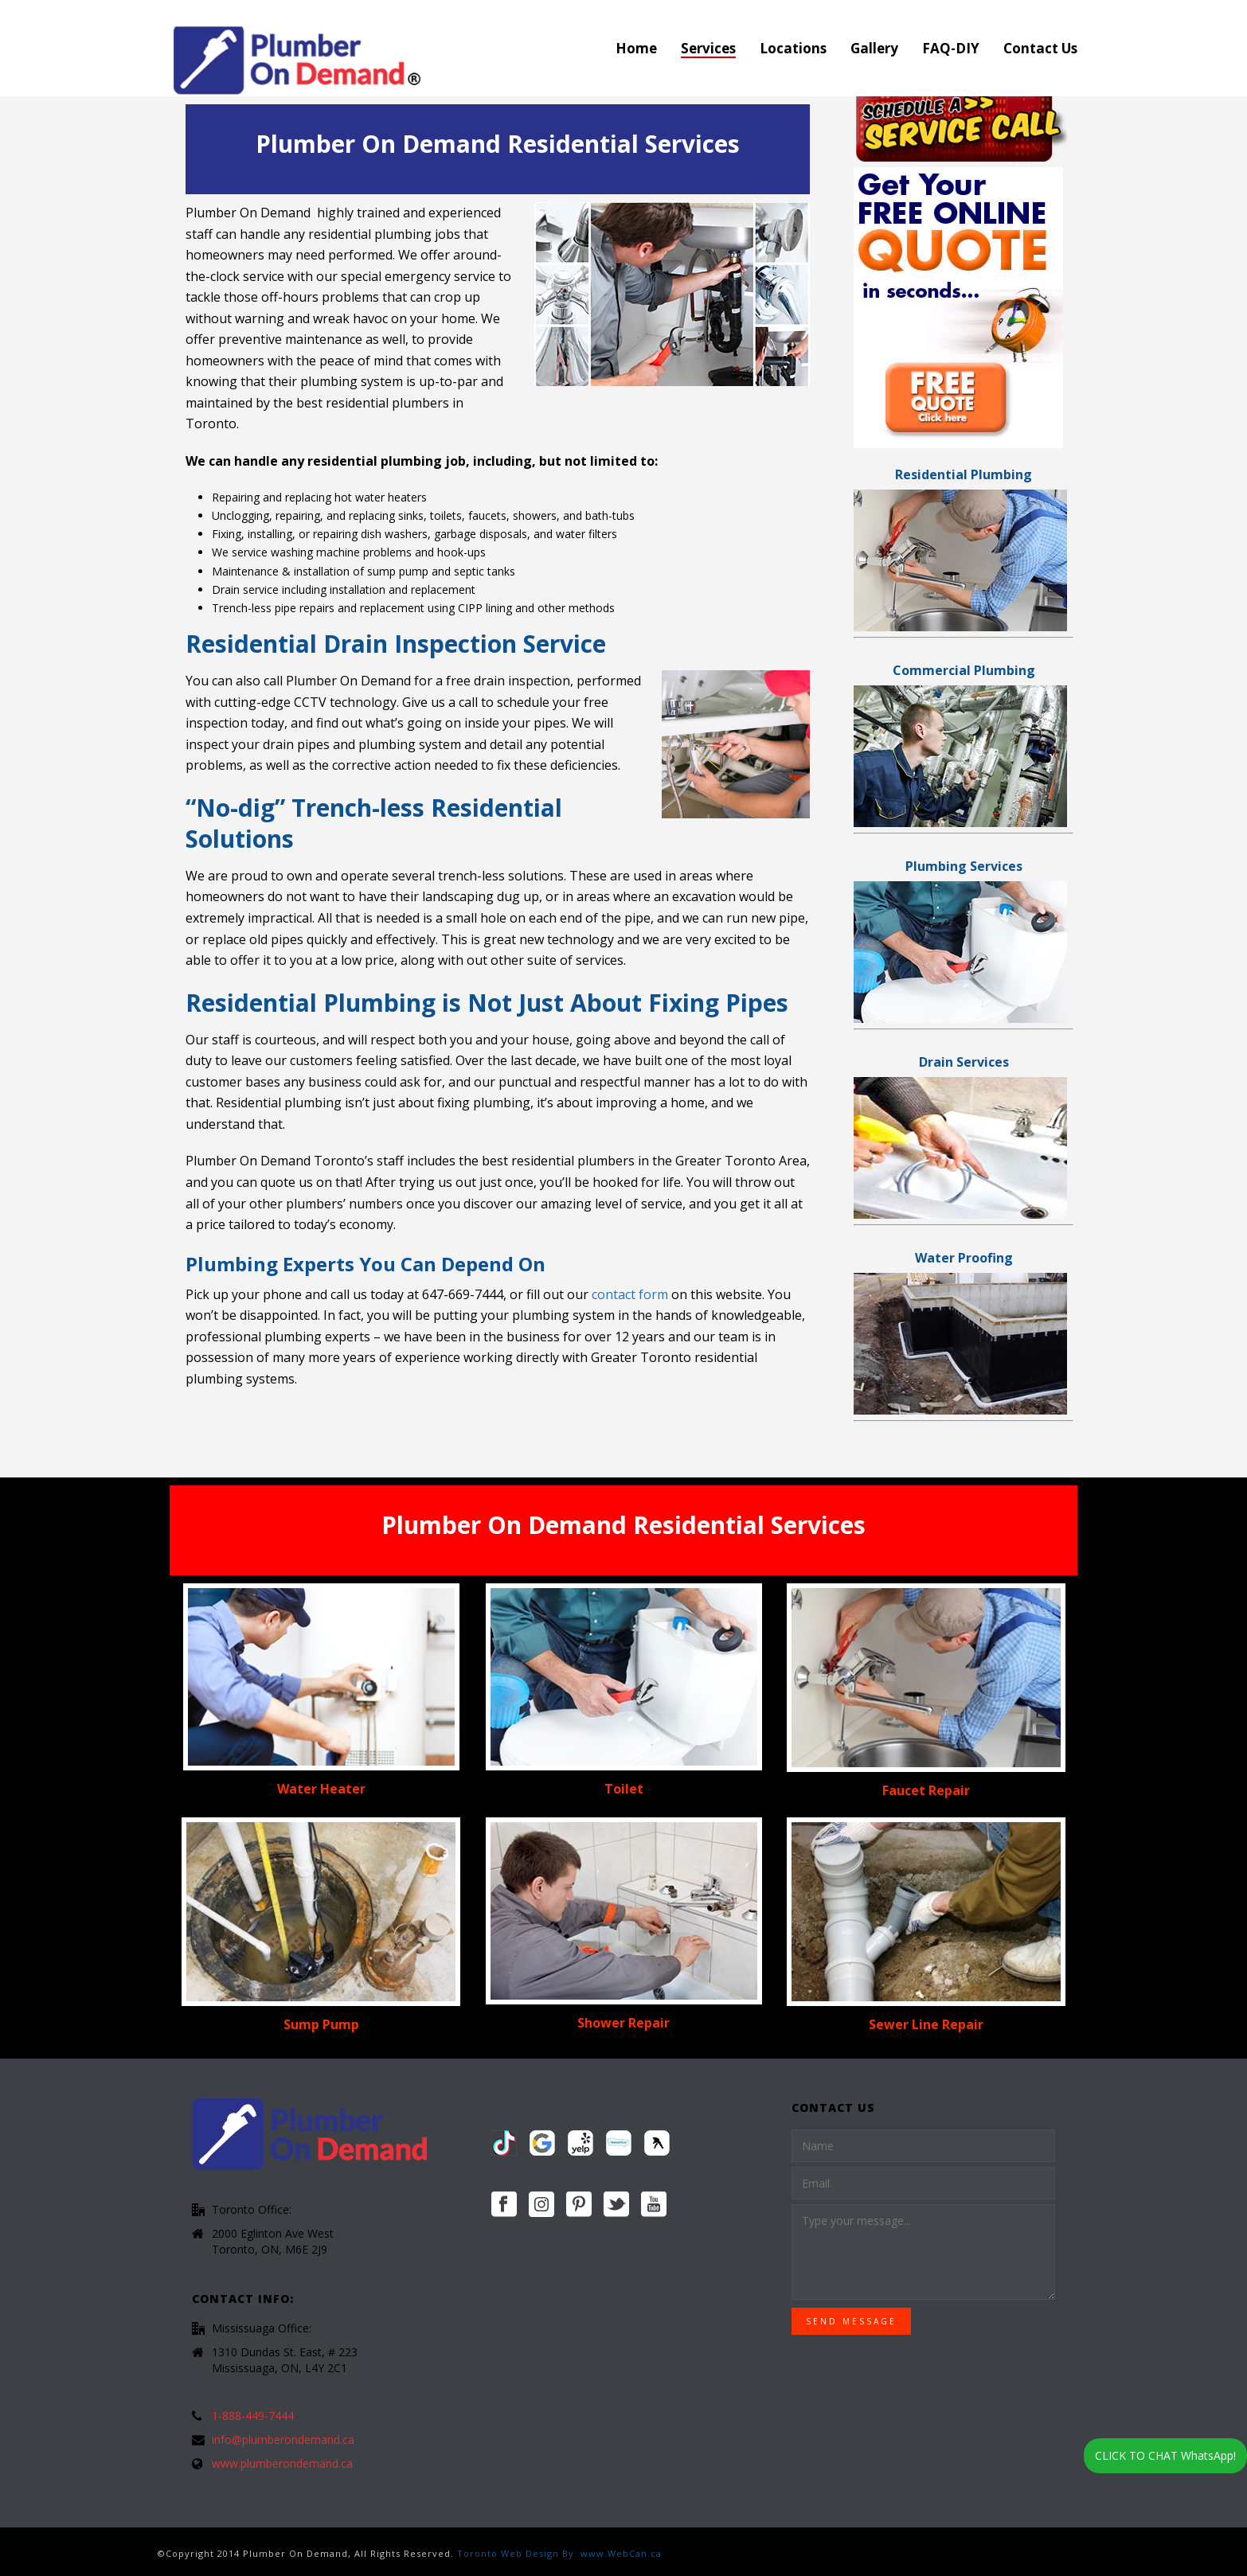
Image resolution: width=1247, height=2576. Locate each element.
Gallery (874, 48)
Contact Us (1040, 48)
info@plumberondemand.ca (283, 2440)
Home (636, 48)
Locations (793, 48)
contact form (631, 1294)
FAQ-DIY (950, 48)
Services (708, 48)
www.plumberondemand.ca (282, 2464)
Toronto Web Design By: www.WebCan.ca (559, 2553)
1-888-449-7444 (253, 2416)
